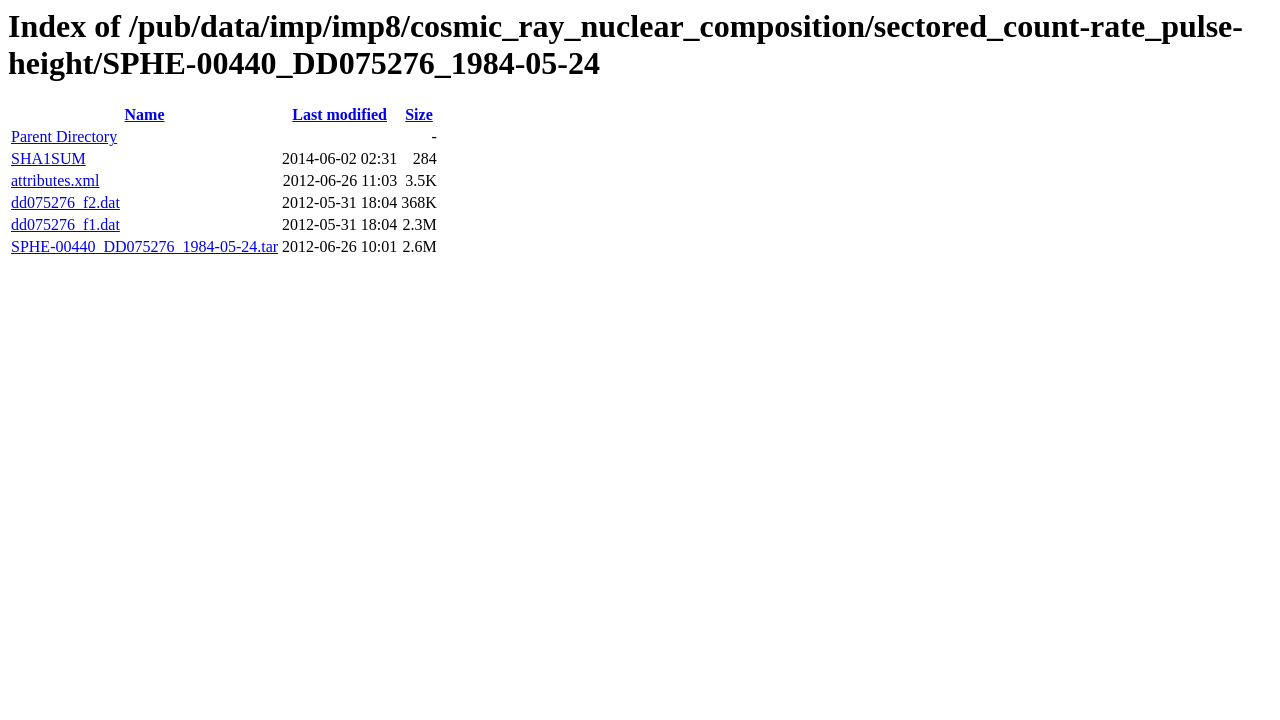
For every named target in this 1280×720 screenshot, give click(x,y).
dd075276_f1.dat (65, 224)
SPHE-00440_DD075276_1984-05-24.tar (144, 246)
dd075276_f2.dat (65, 202)
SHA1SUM (48, 158)
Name (145, 114)
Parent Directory (64, 136)
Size (419, 114)
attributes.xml (55, 180)
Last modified (339, 114)
